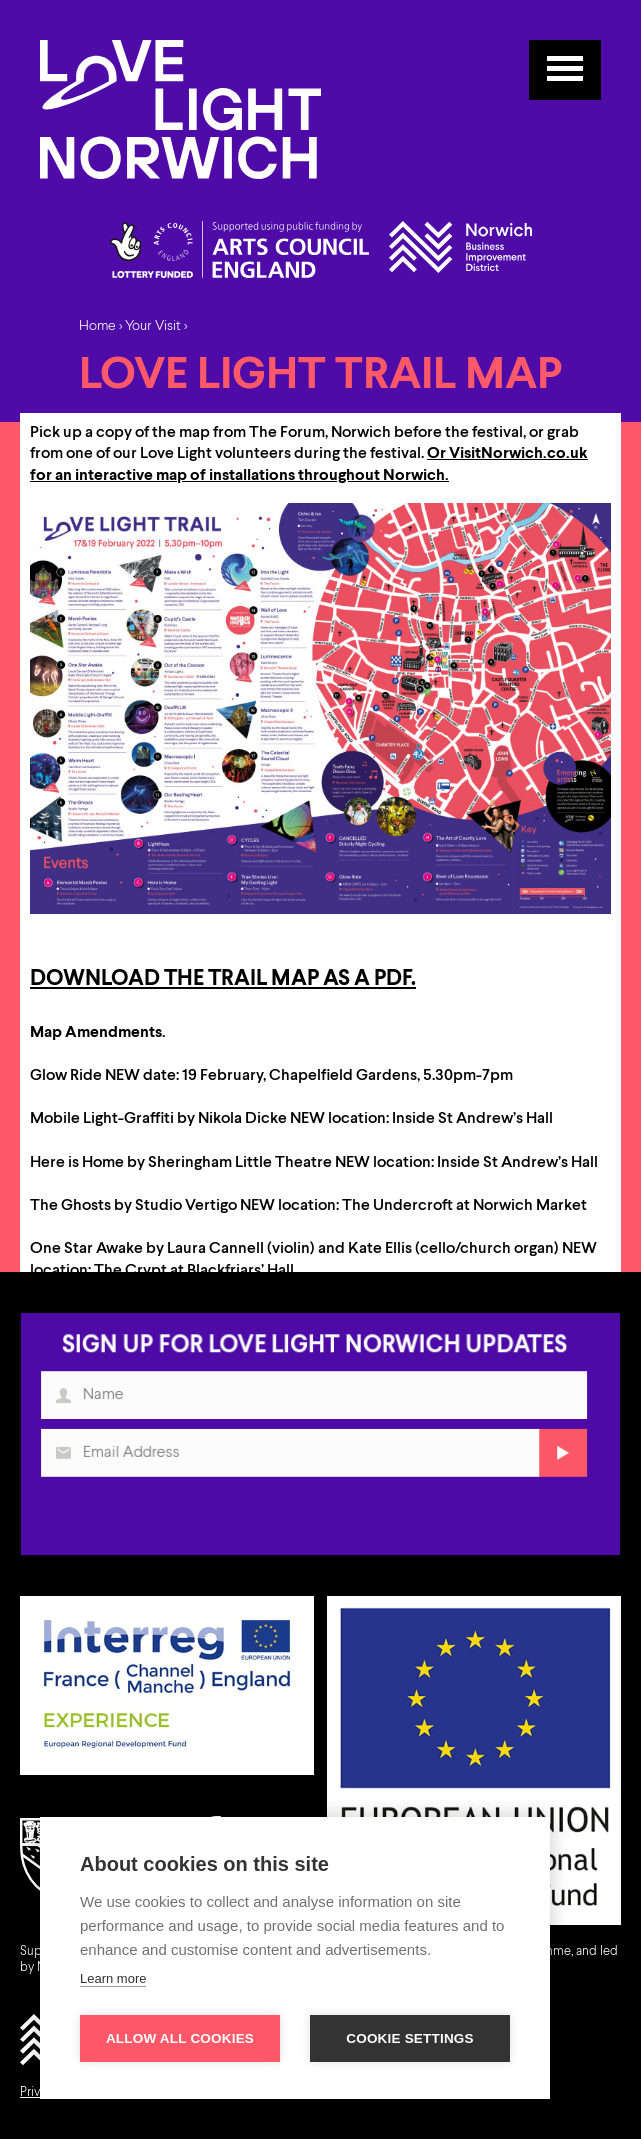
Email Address (69, 1459)
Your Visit (153, 326)
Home (97, 326)
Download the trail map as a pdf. (223, 979)
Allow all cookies (180, 2038)
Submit (556, 1459)
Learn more (113, 1978)
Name (69, 1403)
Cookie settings (410, 2038)
